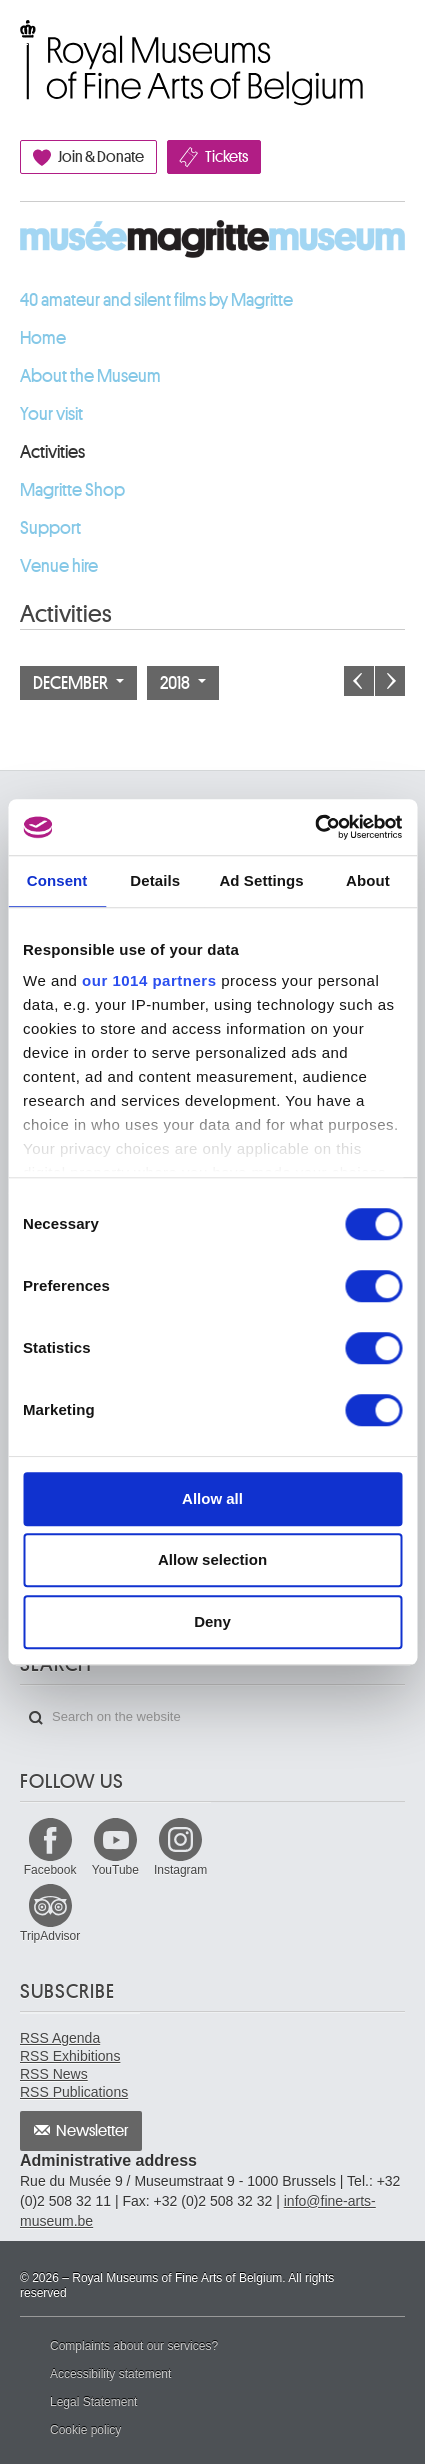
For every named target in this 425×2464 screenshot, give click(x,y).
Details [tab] (155, 880)
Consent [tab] (57, 880)
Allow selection (212, 1559)
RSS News (54, 2074)
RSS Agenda (60, 2038)
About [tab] (368, 880)
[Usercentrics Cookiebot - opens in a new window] (314, 827)
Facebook (50, 1870)
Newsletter (92, 2131)
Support (50, 528)
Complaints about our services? (134, 2346)
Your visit (51, 414)
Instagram (180, 1870)
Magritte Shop (72, 490)
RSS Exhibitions (70, 2056)
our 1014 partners (149, 980)
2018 (183, 683)
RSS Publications (74, 2092)
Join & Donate (101, 157)
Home (43, 338)
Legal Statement (93, 2402)
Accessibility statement (110, 2374)
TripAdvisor (50, 1936)
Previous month (359, 681)
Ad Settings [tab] (261, 880)
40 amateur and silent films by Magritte (156, 300)
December (78, 683)
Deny (212, 1621)
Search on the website (36, 1718)
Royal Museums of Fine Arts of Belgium (19, 42)
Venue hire (59, 566)
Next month (390, 681)
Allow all (212, 1498)
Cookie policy (85, 2430)
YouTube (115, 1870)
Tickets (226, 157)
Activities (52, 452)
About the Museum (90, 376)
